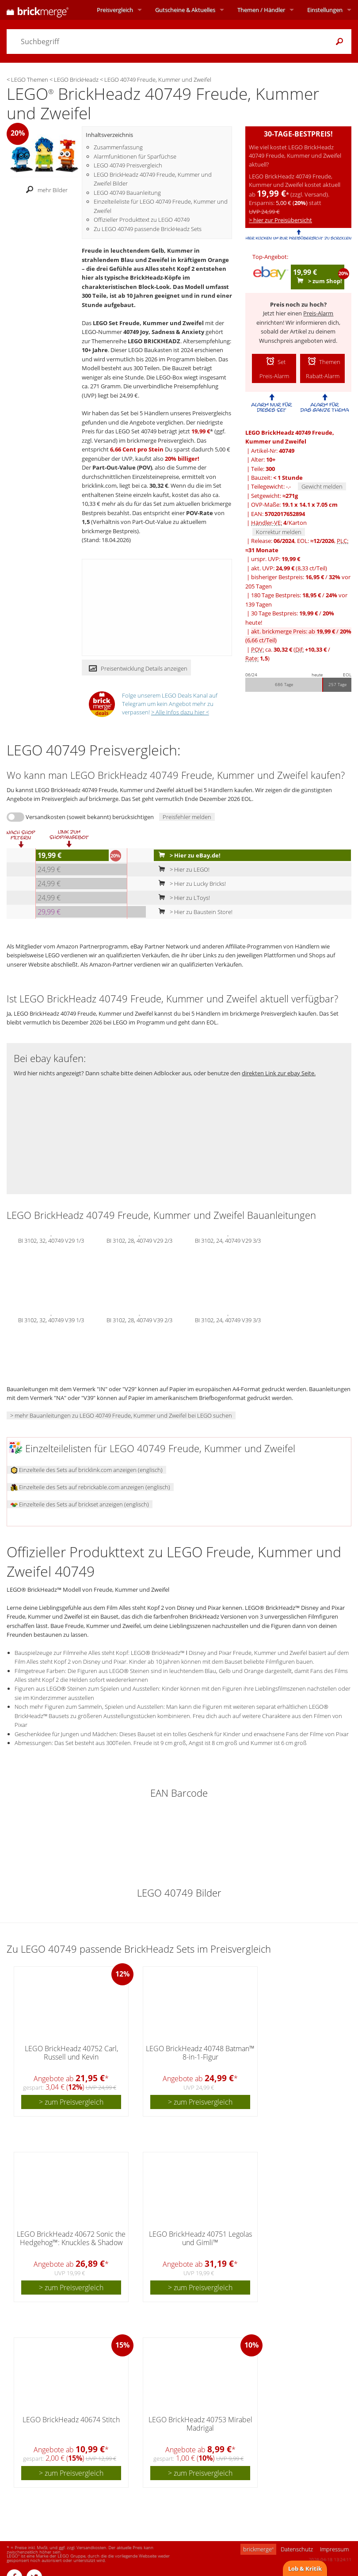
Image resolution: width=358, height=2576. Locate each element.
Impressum (334, 2549)
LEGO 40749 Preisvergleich (128, 165)
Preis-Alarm (318, 313)
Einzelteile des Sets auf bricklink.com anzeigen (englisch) (87, 1470)
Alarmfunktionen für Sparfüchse (135, 156)
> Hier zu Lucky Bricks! (190, 884)
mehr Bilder (44, 190)
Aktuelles (185, 10)
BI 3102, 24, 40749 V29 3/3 (228, 1240)
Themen (261, 10)
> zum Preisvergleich (71, 2102)
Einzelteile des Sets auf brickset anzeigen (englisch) (80, 1504)
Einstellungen (325, 10)
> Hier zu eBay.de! (188, 855)
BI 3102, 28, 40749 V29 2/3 (139, 1240)
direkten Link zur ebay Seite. (279, 1073)
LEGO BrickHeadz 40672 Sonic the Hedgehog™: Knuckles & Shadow (71, 2238)
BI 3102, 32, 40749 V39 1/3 (51, 1319)
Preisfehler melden (187, 817)
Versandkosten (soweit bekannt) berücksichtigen (90, 817)
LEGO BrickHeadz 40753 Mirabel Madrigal (200, 2424)
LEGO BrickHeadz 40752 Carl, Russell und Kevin (71, 2053)
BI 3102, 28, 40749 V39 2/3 (139, 1319)
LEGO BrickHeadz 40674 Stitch (71, 2419)
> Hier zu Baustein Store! (193, 912)
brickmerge (258, 2549)
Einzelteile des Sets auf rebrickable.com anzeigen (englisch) (90, 1487)
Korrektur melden (278, 532)
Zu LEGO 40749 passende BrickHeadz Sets (148, 229)
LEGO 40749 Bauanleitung (127, 193)
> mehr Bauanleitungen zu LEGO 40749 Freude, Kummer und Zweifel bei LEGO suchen (121, 1415)
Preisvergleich (115, 10)
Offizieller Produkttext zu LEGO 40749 (142, 220)
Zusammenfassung (118, 147)
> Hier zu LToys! (182, 898)
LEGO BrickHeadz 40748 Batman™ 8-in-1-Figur (200, 2053)
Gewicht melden (322, 486)
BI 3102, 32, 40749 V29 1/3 (51, 1240)
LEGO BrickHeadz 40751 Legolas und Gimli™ (200, 2238)
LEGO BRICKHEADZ (154, 341)
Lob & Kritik (305, 2568)
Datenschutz (297, 2549)
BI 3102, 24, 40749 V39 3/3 (228, 1319)
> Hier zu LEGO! (182, 869)
